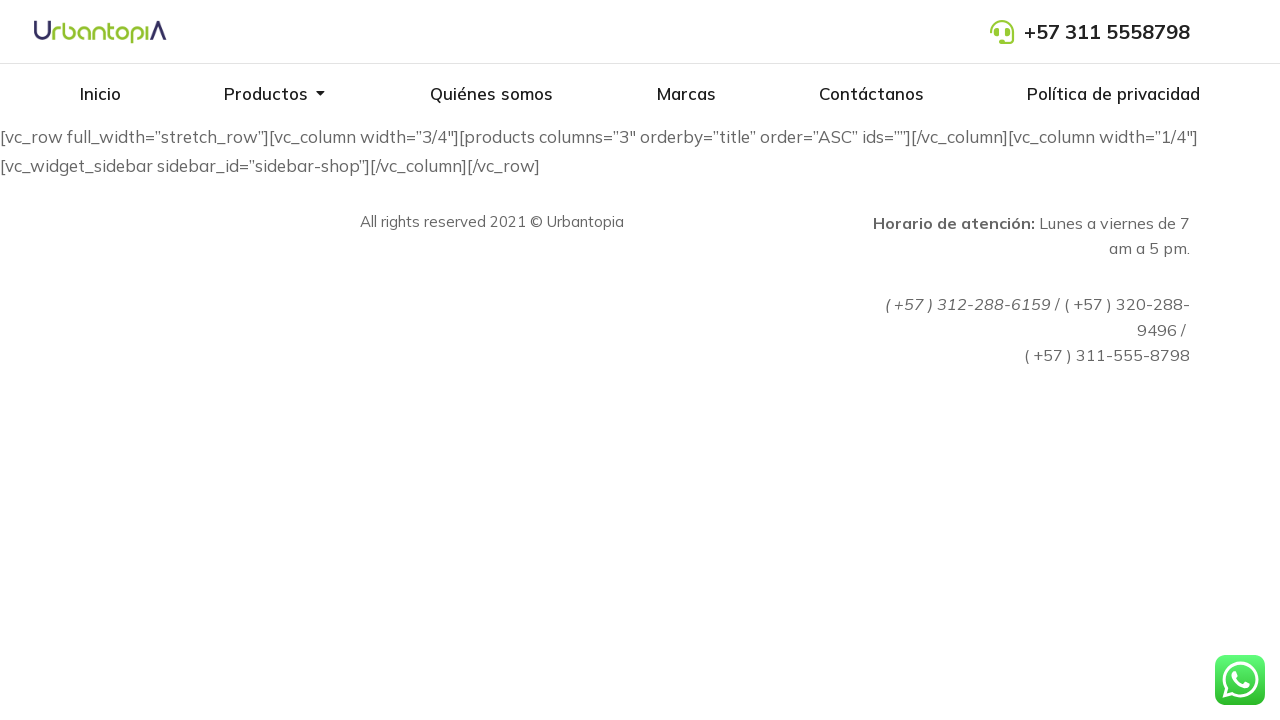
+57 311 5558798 (1107, 31)
